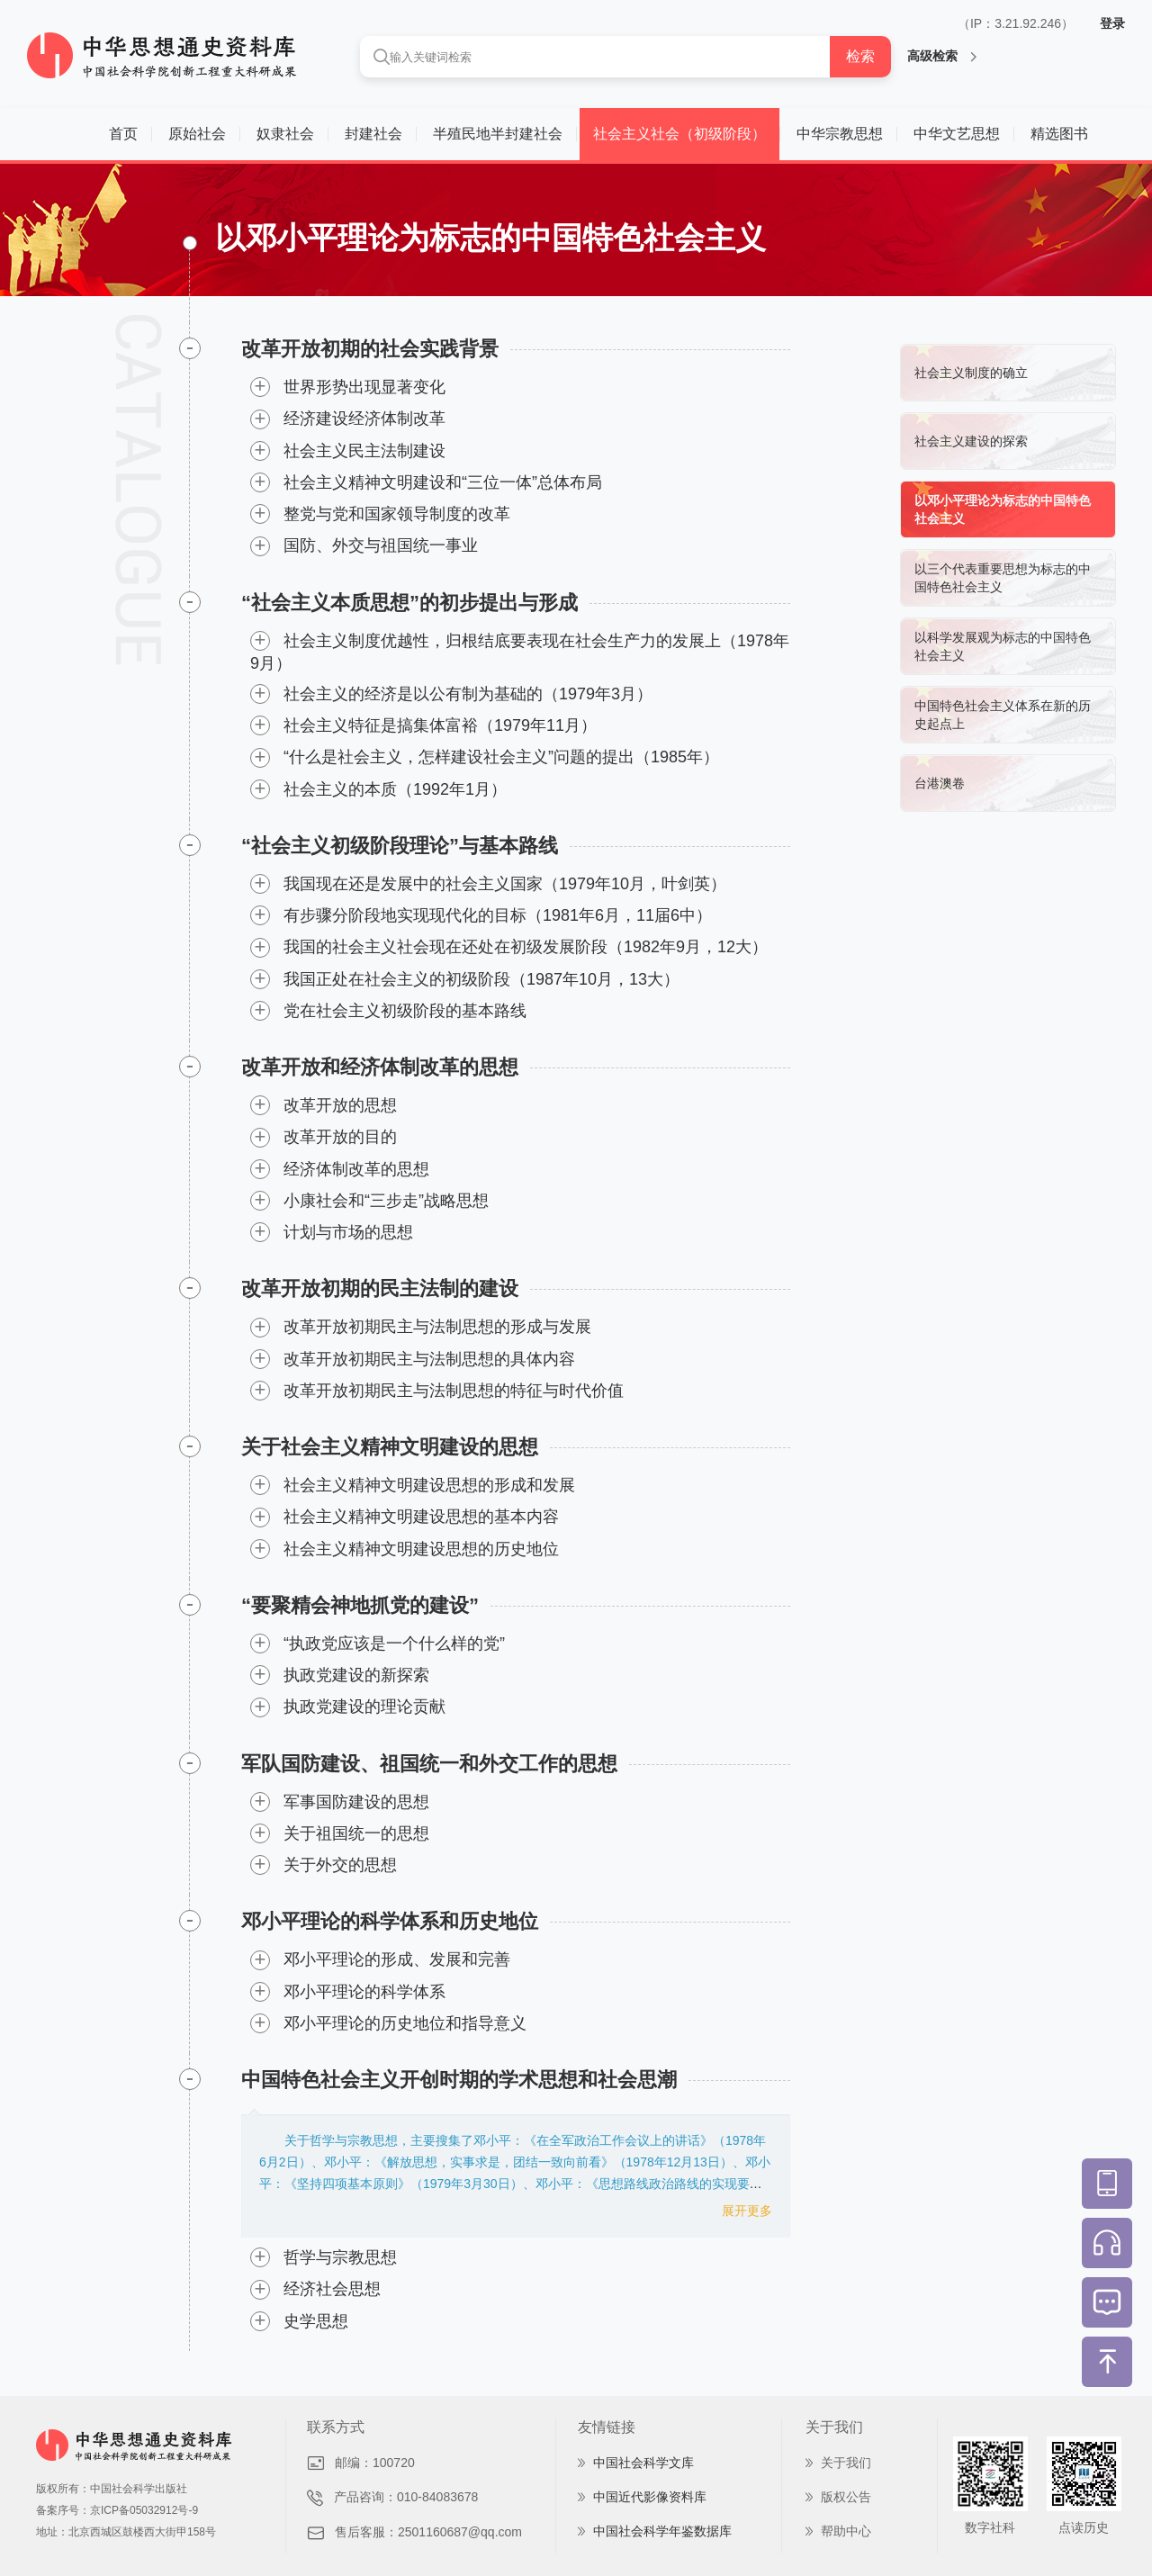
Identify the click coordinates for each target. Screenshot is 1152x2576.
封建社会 (373, 133)
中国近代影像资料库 (649, 2497)
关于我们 (846, 2462)
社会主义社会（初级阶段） (679, 133)
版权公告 (846, 2497)
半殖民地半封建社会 (497, 133)
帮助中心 (846, 2531)
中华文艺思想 (957, 133)
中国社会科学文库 (643, 2462)
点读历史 (1083, 2527)
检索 (860, 56)
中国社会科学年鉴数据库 (662, 2531)
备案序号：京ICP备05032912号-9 (117, 2510)
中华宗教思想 (839, 133)
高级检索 (941, 56)
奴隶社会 (285, 133)
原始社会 (197, 133)
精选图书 (1059, 133)
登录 (1112, 23)
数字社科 (990, 2527)
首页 (123, 133)
